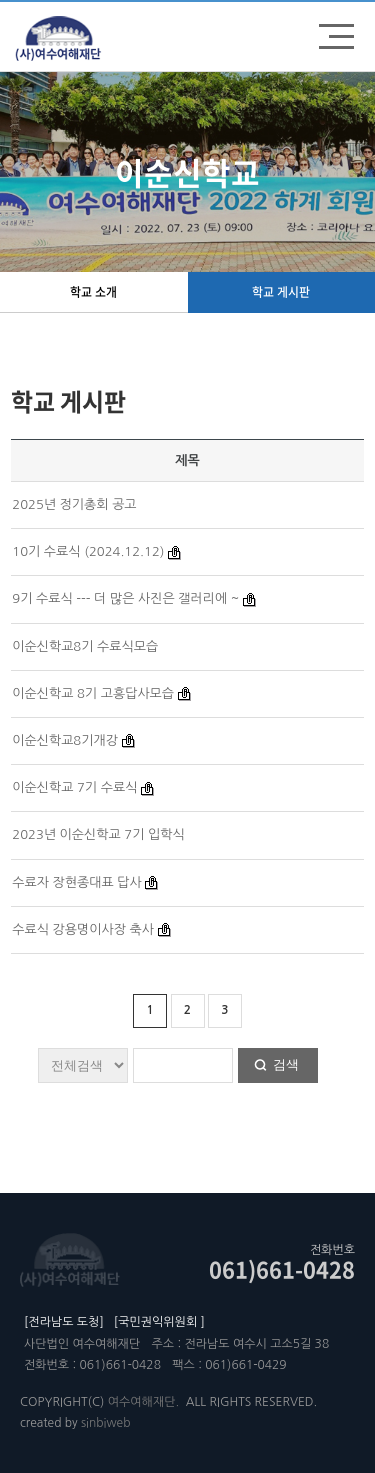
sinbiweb (105, 1423)
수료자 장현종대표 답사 (76, 882)
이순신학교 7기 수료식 (74, 787)
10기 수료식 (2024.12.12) (88, 551)
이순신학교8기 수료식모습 (85, 646)
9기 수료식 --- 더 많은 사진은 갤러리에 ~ (125, 598)
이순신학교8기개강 (65, 740)
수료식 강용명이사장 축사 (83, 929)
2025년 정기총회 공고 (74, 504)
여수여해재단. (143, 1402)
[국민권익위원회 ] (159, 1322)
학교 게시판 (281, 292)
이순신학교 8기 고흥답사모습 (93, 693)
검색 (286, 1064)
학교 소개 (93, 292)
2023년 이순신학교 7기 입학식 (98, 834)
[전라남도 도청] (64, 1322)
